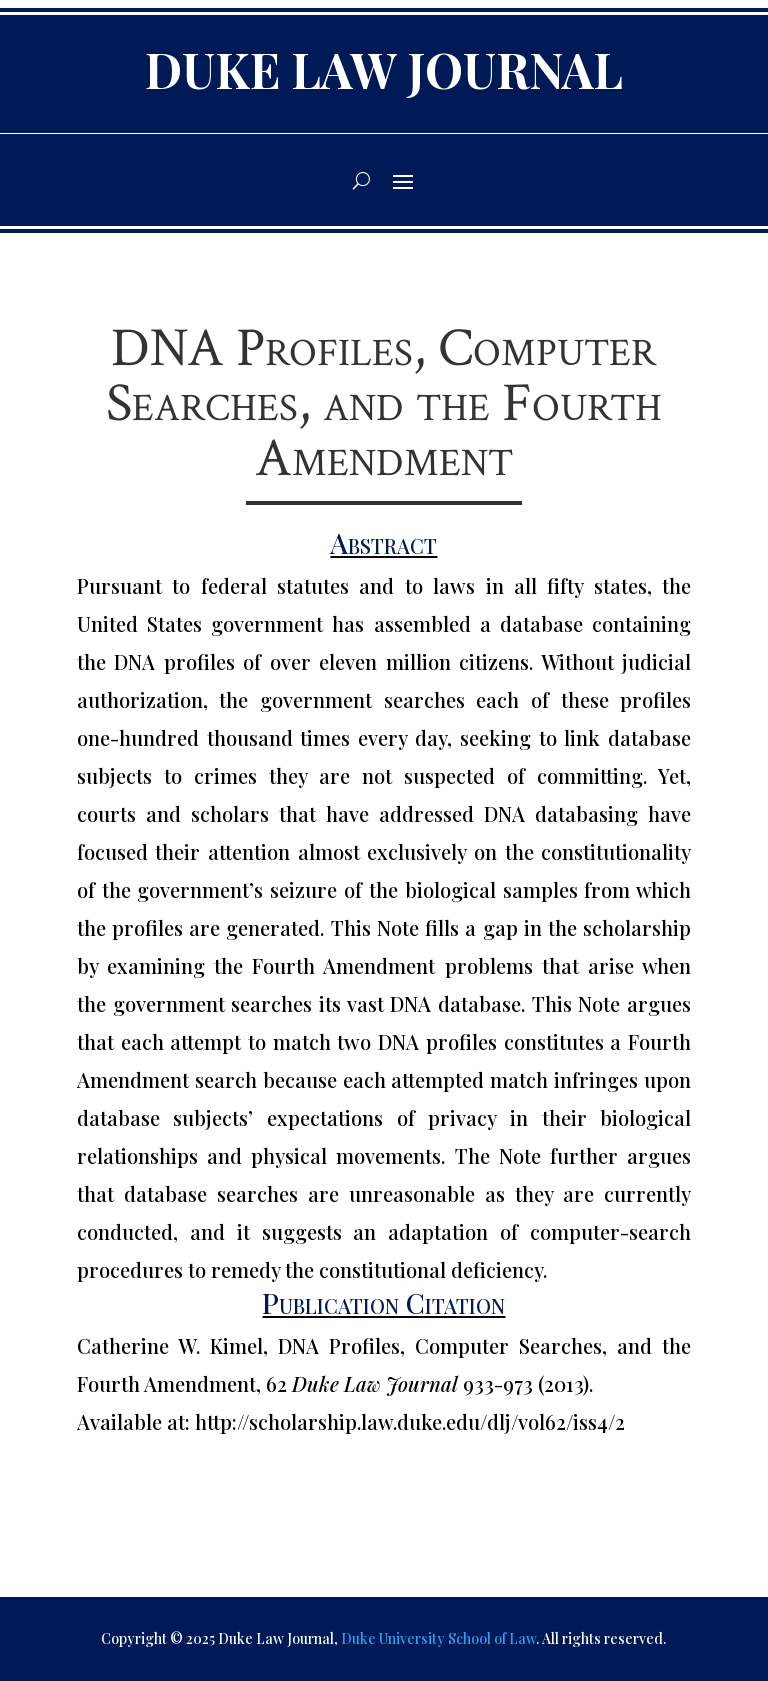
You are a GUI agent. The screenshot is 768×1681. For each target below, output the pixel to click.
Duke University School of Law (438, 1638)
